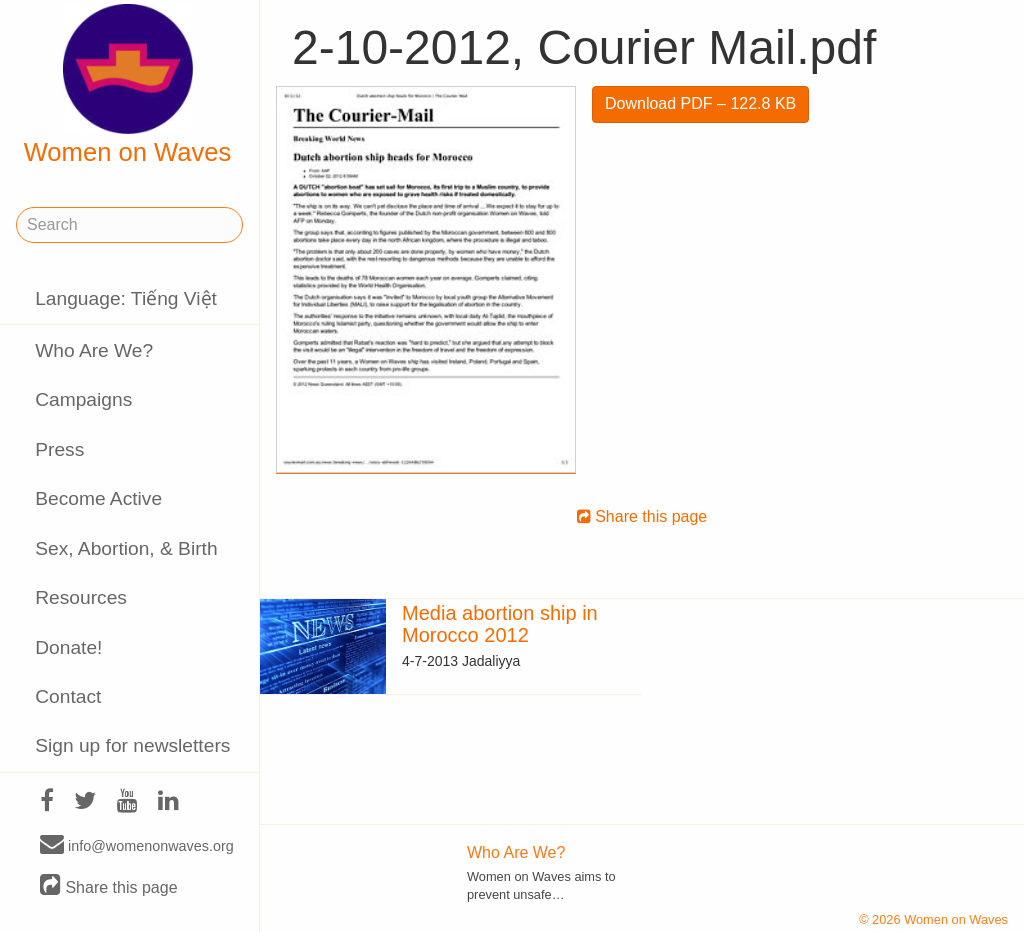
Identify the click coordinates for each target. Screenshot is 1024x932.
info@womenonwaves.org (137, 845)
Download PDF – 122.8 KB (700, 103)
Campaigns (83, 399)
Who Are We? (94, 350)
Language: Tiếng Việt (126, 298)
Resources (81, 597)
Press (59, 449)
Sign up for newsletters (132, 745)
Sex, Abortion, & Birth (126, 548)
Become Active (98, 498)
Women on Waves (128, 85)
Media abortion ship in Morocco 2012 (500, 624)
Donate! (68, 647)
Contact (68, 696)
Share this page (109, 886)
